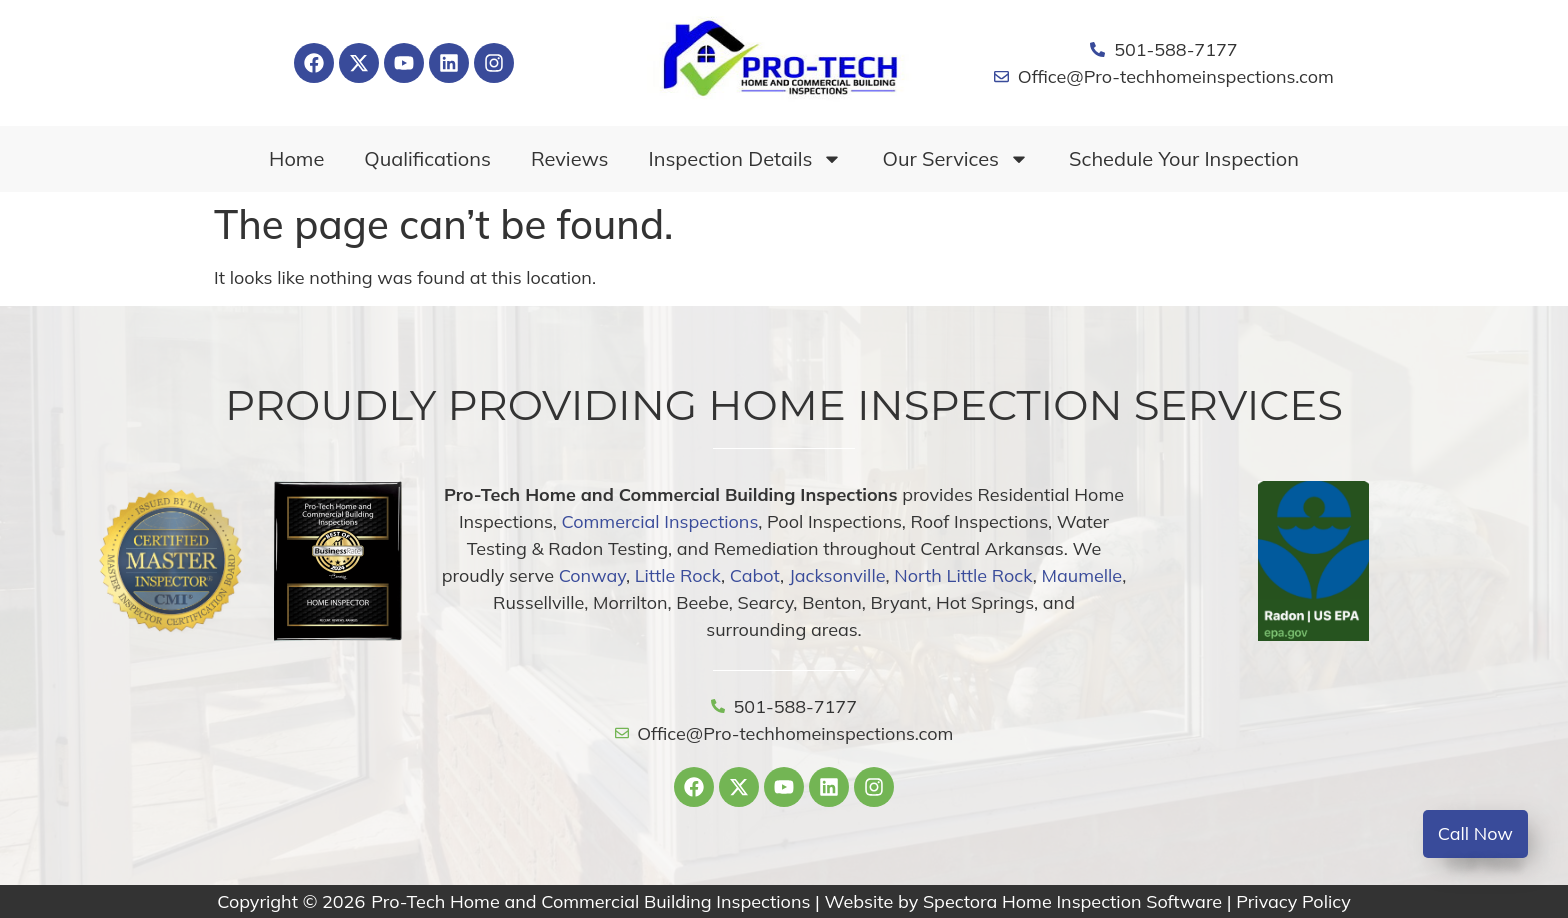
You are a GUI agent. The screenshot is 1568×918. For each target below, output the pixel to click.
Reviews (570, 158)
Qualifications (427, 158)
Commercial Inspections (660, 521)
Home (296, 158)
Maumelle (1082, 575)
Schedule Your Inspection (1184, 158)
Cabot (755, 575)
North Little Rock (963, 575)
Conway (592, 575)
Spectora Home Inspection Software (1072, 901)
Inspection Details (746, 159)
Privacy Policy (1293, 901)
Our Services (955, 159)
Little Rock (678, 575)
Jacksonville (837, 575)
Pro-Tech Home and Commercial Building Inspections (590, 901)
